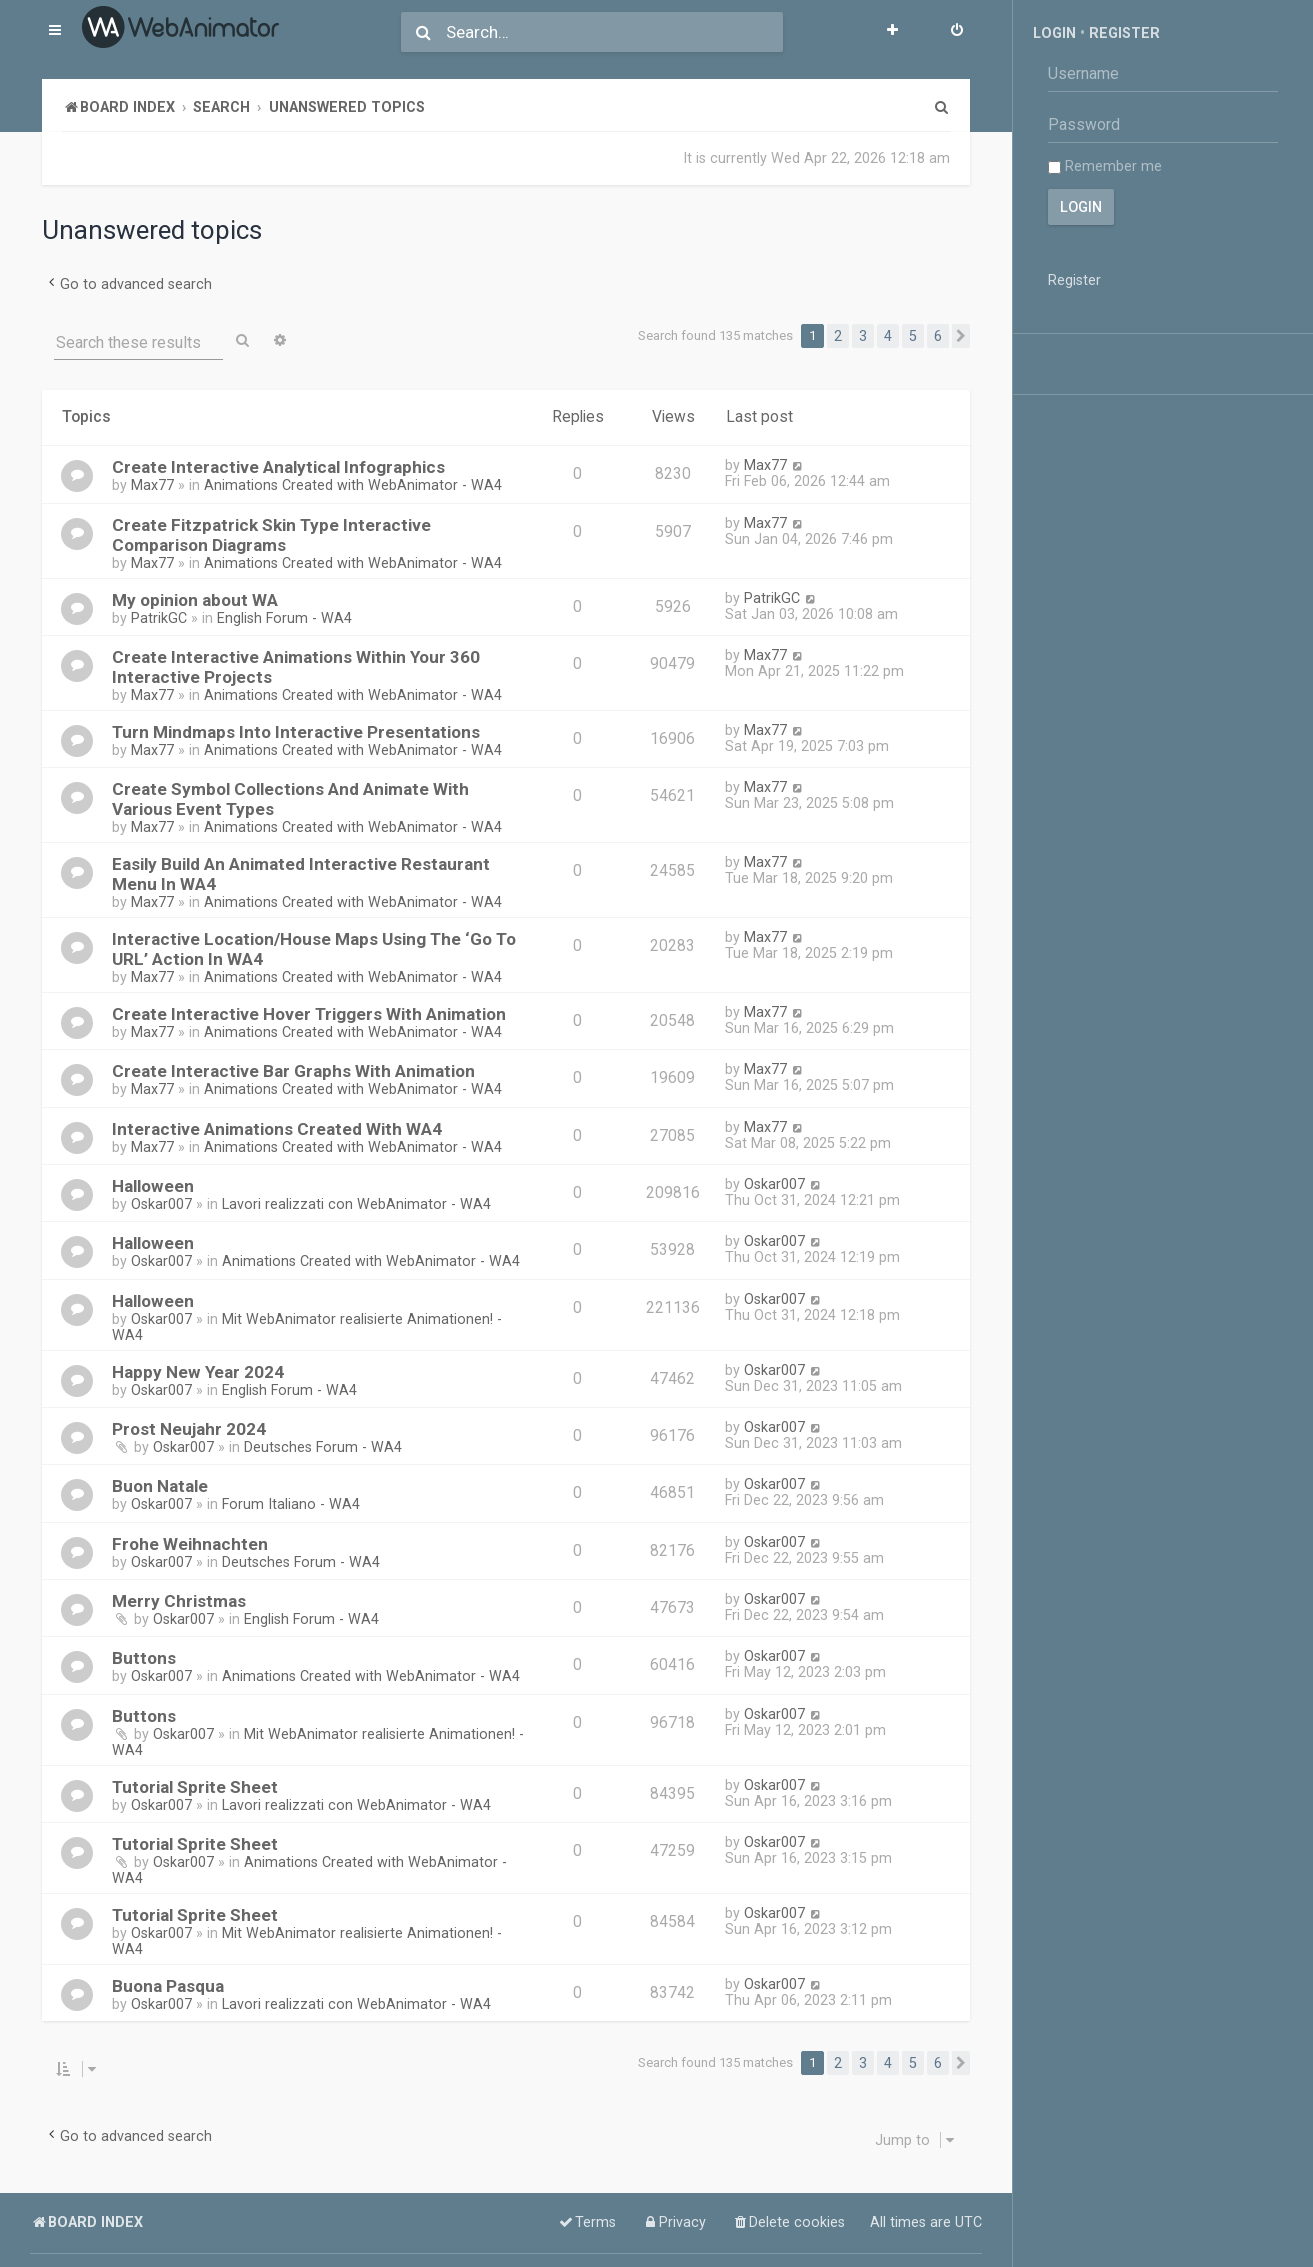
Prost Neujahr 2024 (189, 1429)
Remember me (1105, 166)
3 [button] (863, 336)
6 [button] (938, 336)
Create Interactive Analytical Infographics (278, 467)
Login (1054, 33)
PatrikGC (159, 618)
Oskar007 (161, 1204)
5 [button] (913, 336)
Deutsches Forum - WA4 (323, 1447)
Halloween (153, 1186)
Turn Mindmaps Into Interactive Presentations (296, 732)
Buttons (144, 1658)
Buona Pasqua (168, 1986)
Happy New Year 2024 (198, 1372)
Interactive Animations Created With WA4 (277, 1129)
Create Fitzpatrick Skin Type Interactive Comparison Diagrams (271, 535)
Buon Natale (160, 1486)
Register (1124, 33)
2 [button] (838, 336)
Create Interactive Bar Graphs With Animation (293, 1071)
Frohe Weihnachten (190, 1544)
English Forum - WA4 (284, 618)
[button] (961, 336)
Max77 (152, 485)
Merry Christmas (179, 1601)
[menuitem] (957, 32)
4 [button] (888, 336)
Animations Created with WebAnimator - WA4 (353, 485)
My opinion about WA (195, 600)
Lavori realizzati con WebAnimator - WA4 (356, 1204)
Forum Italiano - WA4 (291, 1504)
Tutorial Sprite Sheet (195, 1787)
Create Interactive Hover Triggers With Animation (309, 1014)
